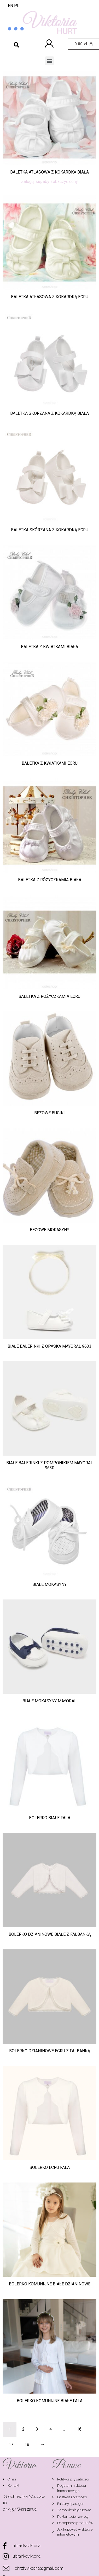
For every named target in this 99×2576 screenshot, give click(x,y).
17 (11, 2444)
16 (79, 2429)
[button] (49, 60)
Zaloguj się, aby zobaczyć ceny (49, 181)
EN (10, 5)
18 (27, 2444)
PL (16, 5)
